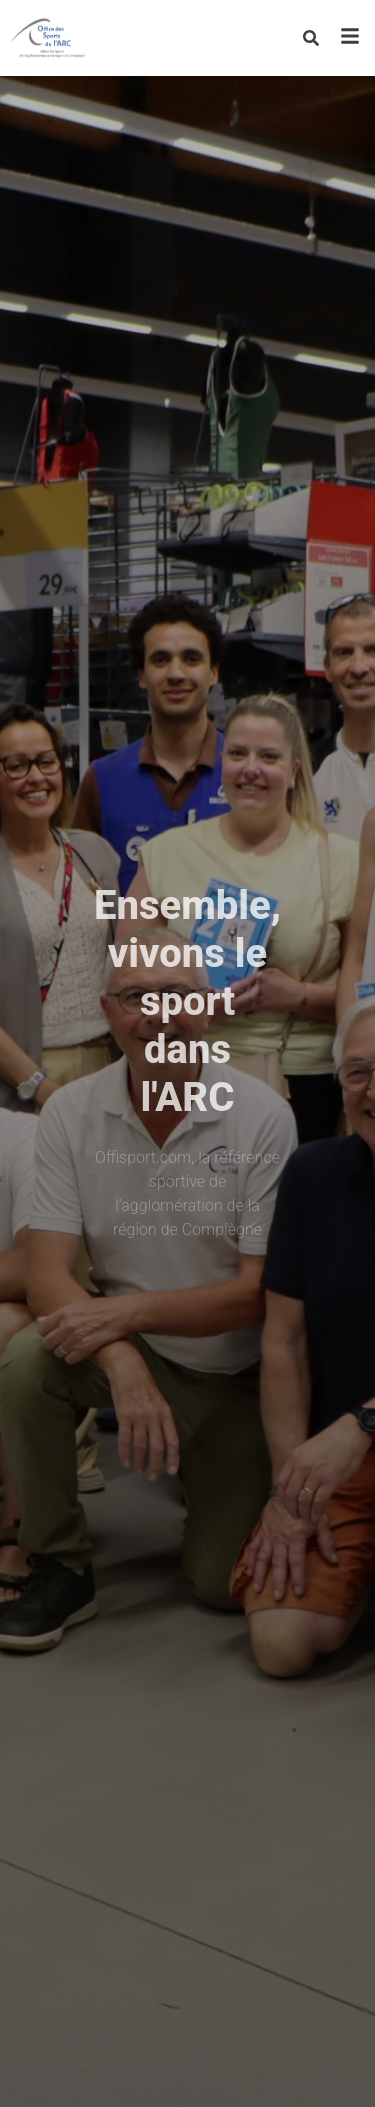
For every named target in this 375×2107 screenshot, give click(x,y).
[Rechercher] (310, 38)
